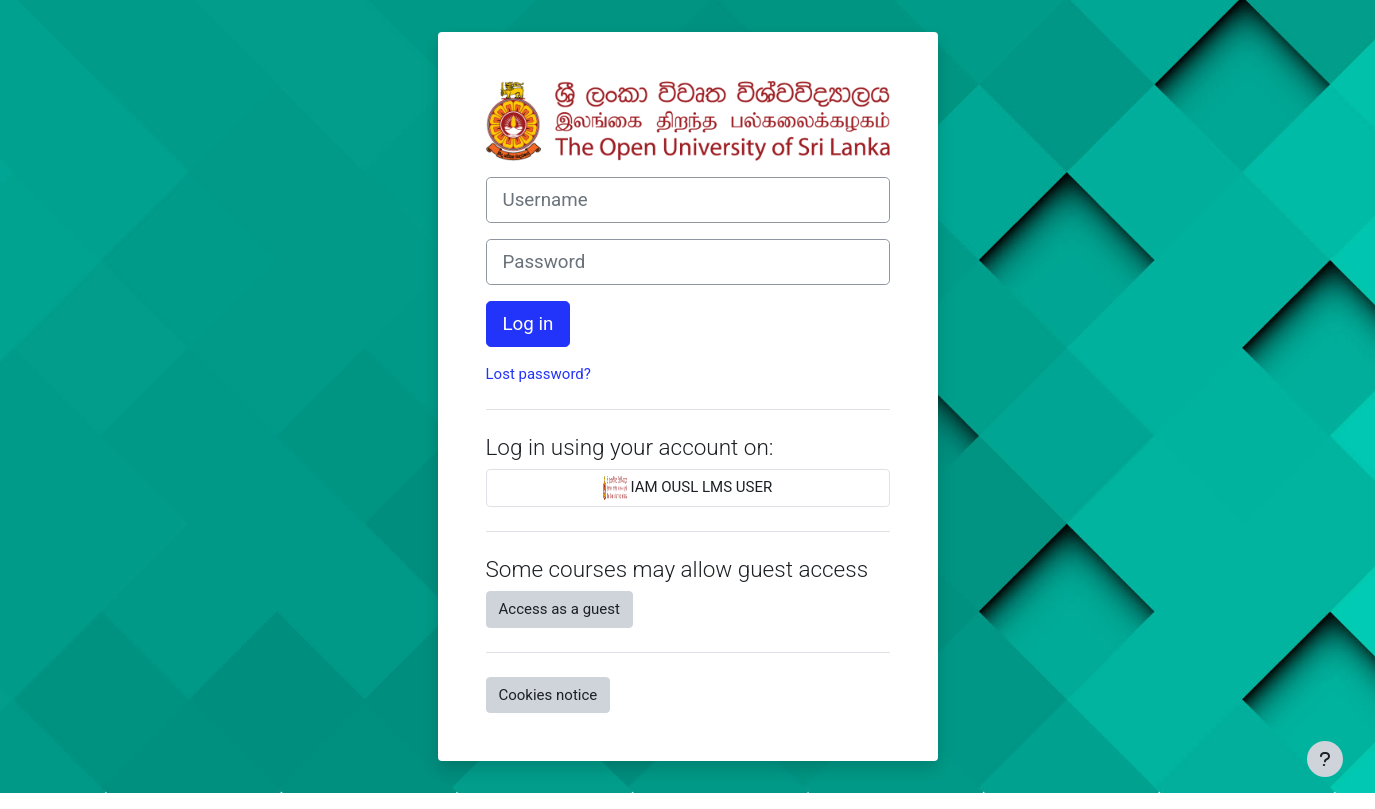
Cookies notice (548, 695)
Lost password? (538, 374)
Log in (528, 324)
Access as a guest (559, 609)
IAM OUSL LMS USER (688, 488)
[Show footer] (1325, 759)
